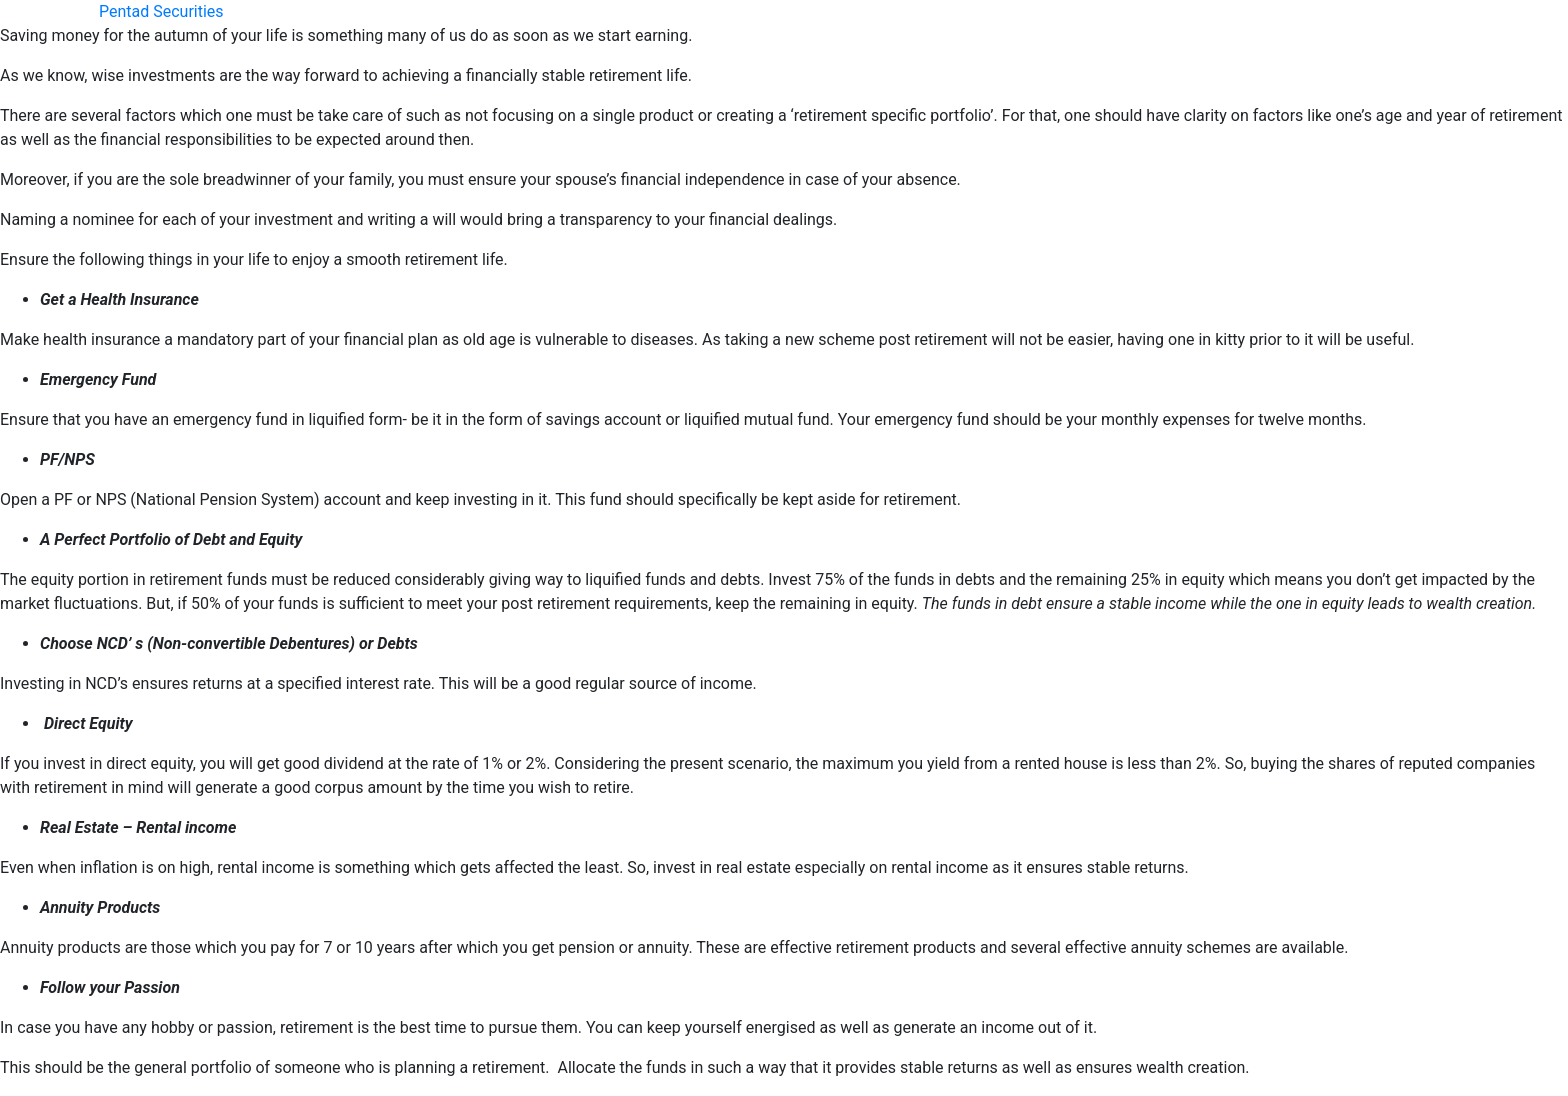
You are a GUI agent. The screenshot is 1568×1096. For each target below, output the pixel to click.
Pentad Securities (161, 11)
